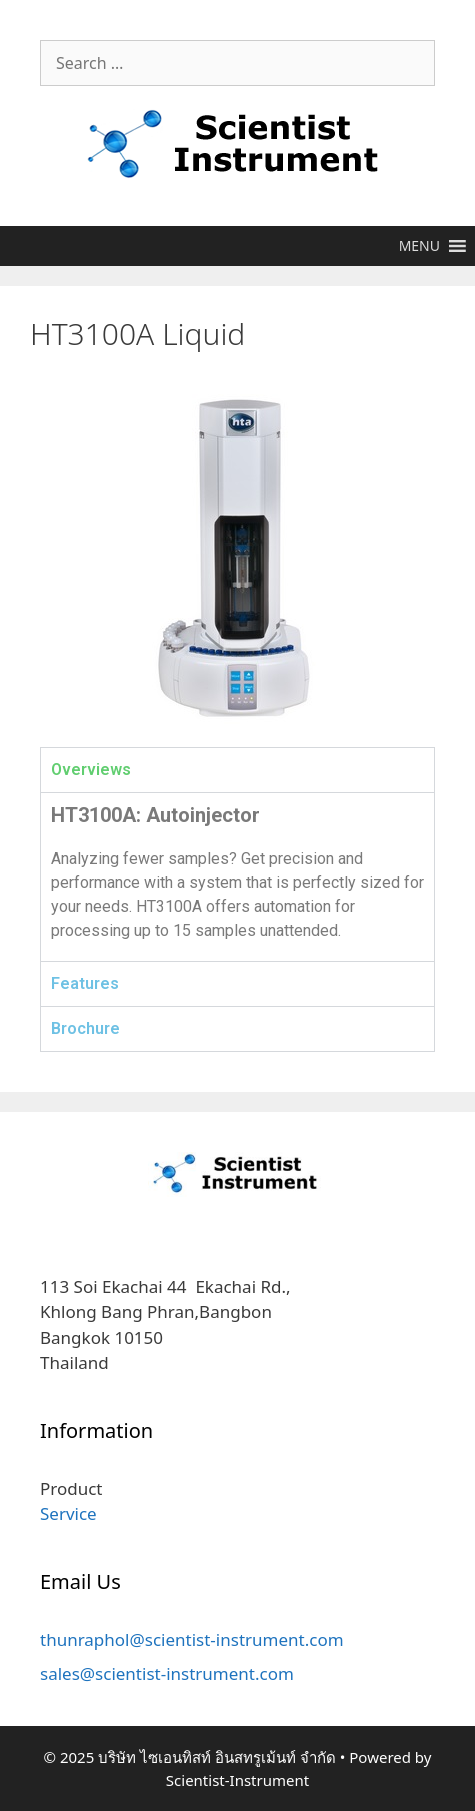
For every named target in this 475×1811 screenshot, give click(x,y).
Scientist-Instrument (237, 1780)
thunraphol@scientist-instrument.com (192, 1639)
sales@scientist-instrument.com (167, 1673)
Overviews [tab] (91, 769)
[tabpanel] (237, 876)
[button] (419, 246)
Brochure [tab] (85, 1028)
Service (68, 1513)
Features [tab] (85, 983)
